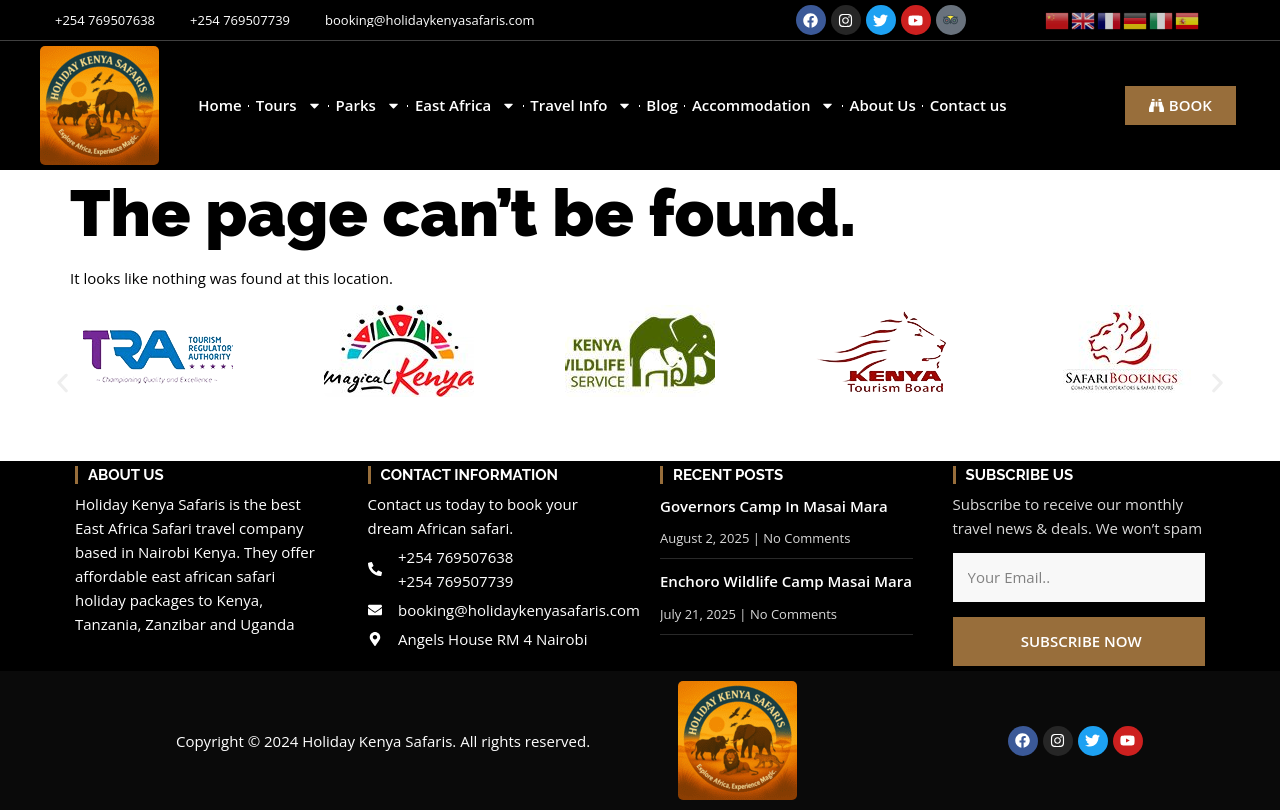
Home (219, 105)
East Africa (465, 106)
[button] (62, 382)
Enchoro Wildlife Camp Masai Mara (786, 581)
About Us (882, 105)
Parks (368, 106)
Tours (289, 106)
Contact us (968, 105)
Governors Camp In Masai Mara (774, 506)
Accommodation (764, 106)
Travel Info (581, 106)
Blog (662, 105)
